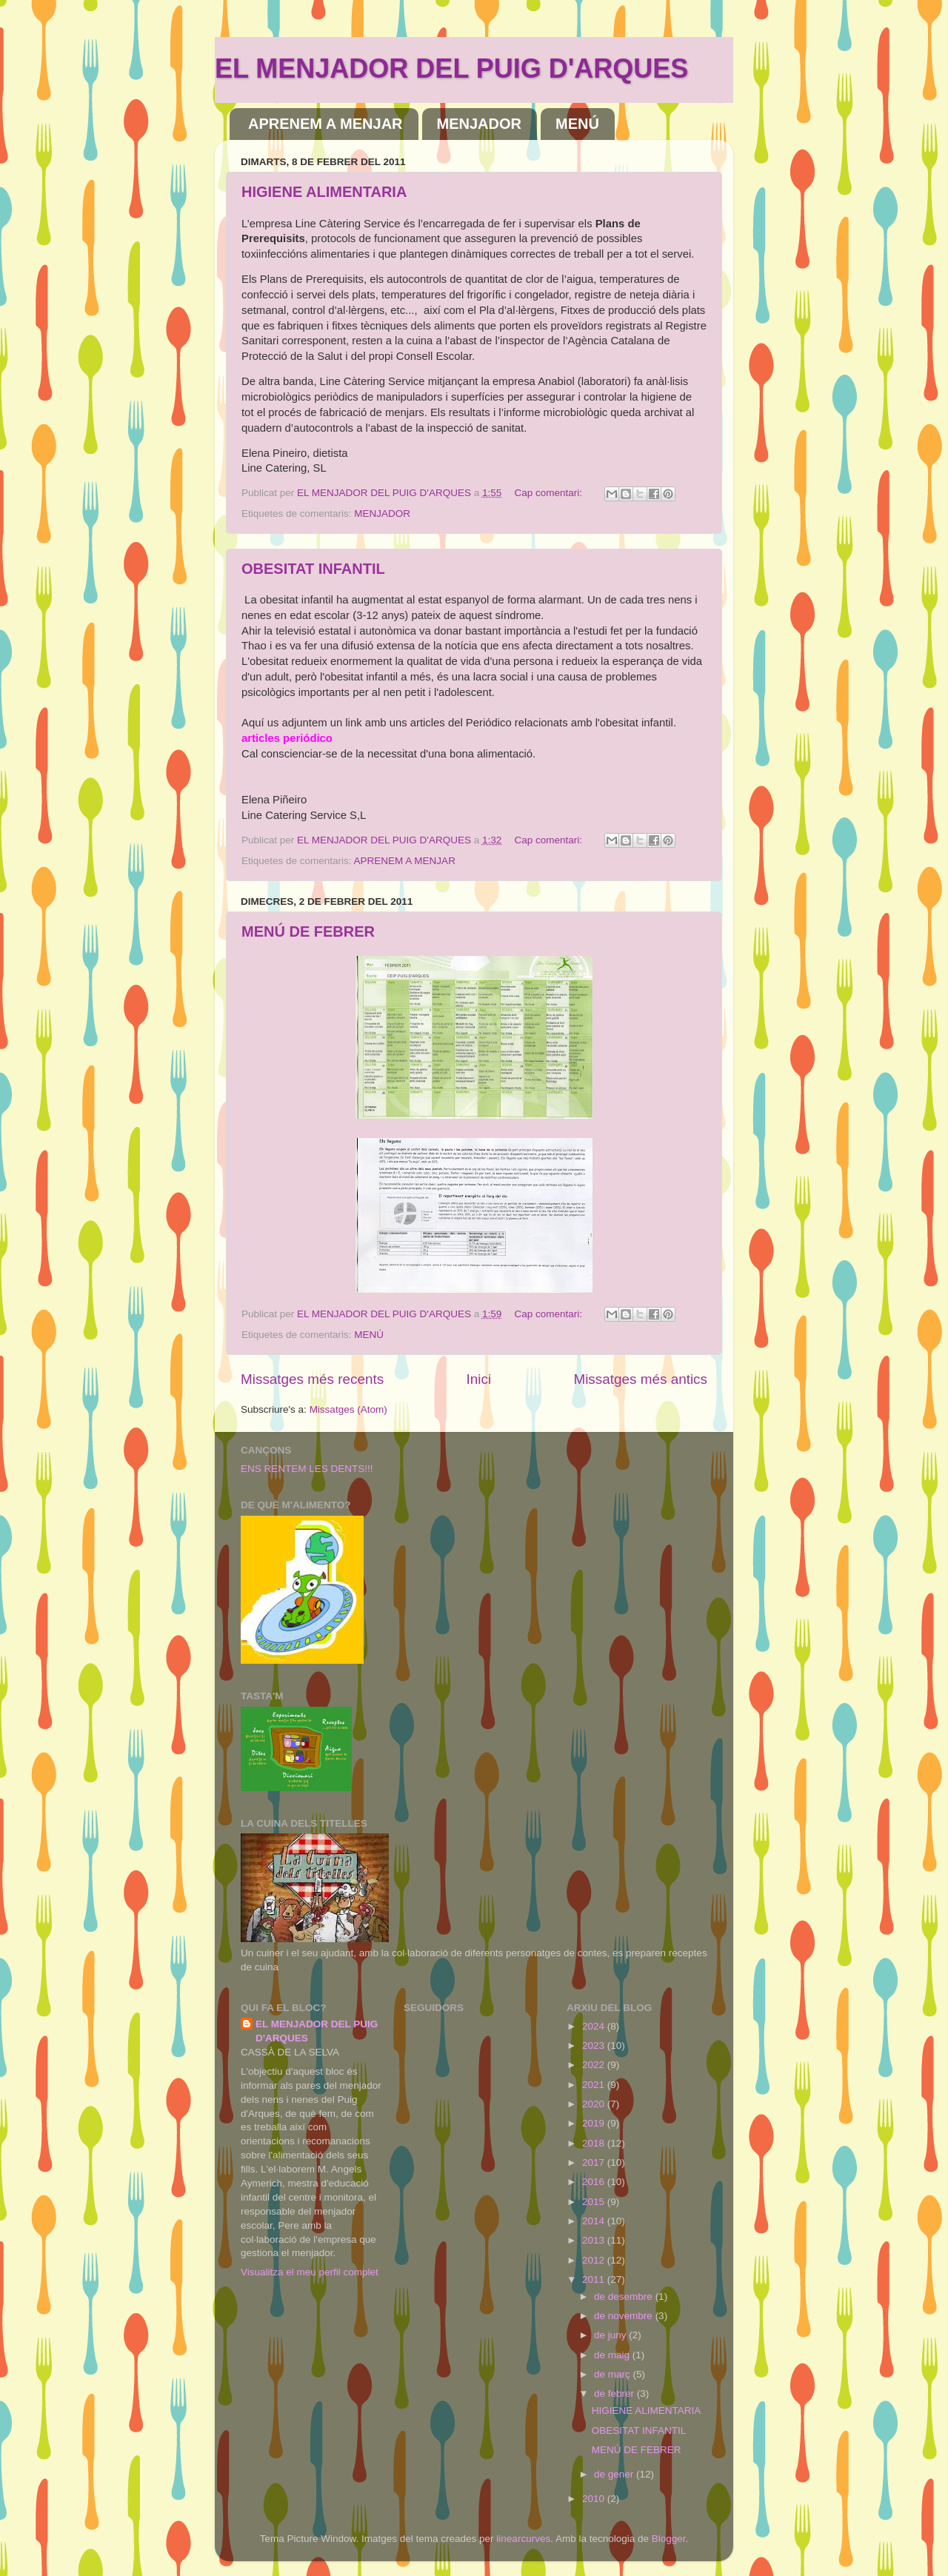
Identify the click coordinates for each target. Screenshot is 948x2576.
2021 (594, 2084)
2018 (594, 2143)
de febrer (615, 2393)
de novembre (624, 2315)
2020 (594, 2104)
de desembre (624, 2296)
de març (613, 2374)
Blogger (669, 2538)
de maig (613, 2355)
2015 (594, 2201)
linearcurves (523, 2538)
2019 (594, 2123)
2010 (594, 2498)
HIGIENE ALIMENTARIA (324, 192)
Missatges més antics (640, 1379)
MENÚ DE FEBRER (308, 931)
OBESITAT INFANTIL (313, 569)
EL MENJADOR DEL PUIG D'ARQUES (451, 68)
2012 (594, 2260)
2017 (594, 2162)
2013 (594, 2240)
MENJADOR (479, 124)
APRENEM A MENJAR (325, 124)
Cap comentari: (550, 492)
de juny (611, 2335)
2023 (594, 2045)
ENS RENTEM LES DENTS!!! (307, 1468)
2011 (594, 2279)
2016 (594, 2181)
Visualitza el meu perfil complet (309, 2272)
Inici (479, 1379)
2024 (594, 2026)
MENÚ (577, 124)
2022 (594, 2064)
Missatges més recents (312, 1379)
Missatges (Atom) (348, 1409)
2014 (594, 2221)
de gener (615, 2474)
